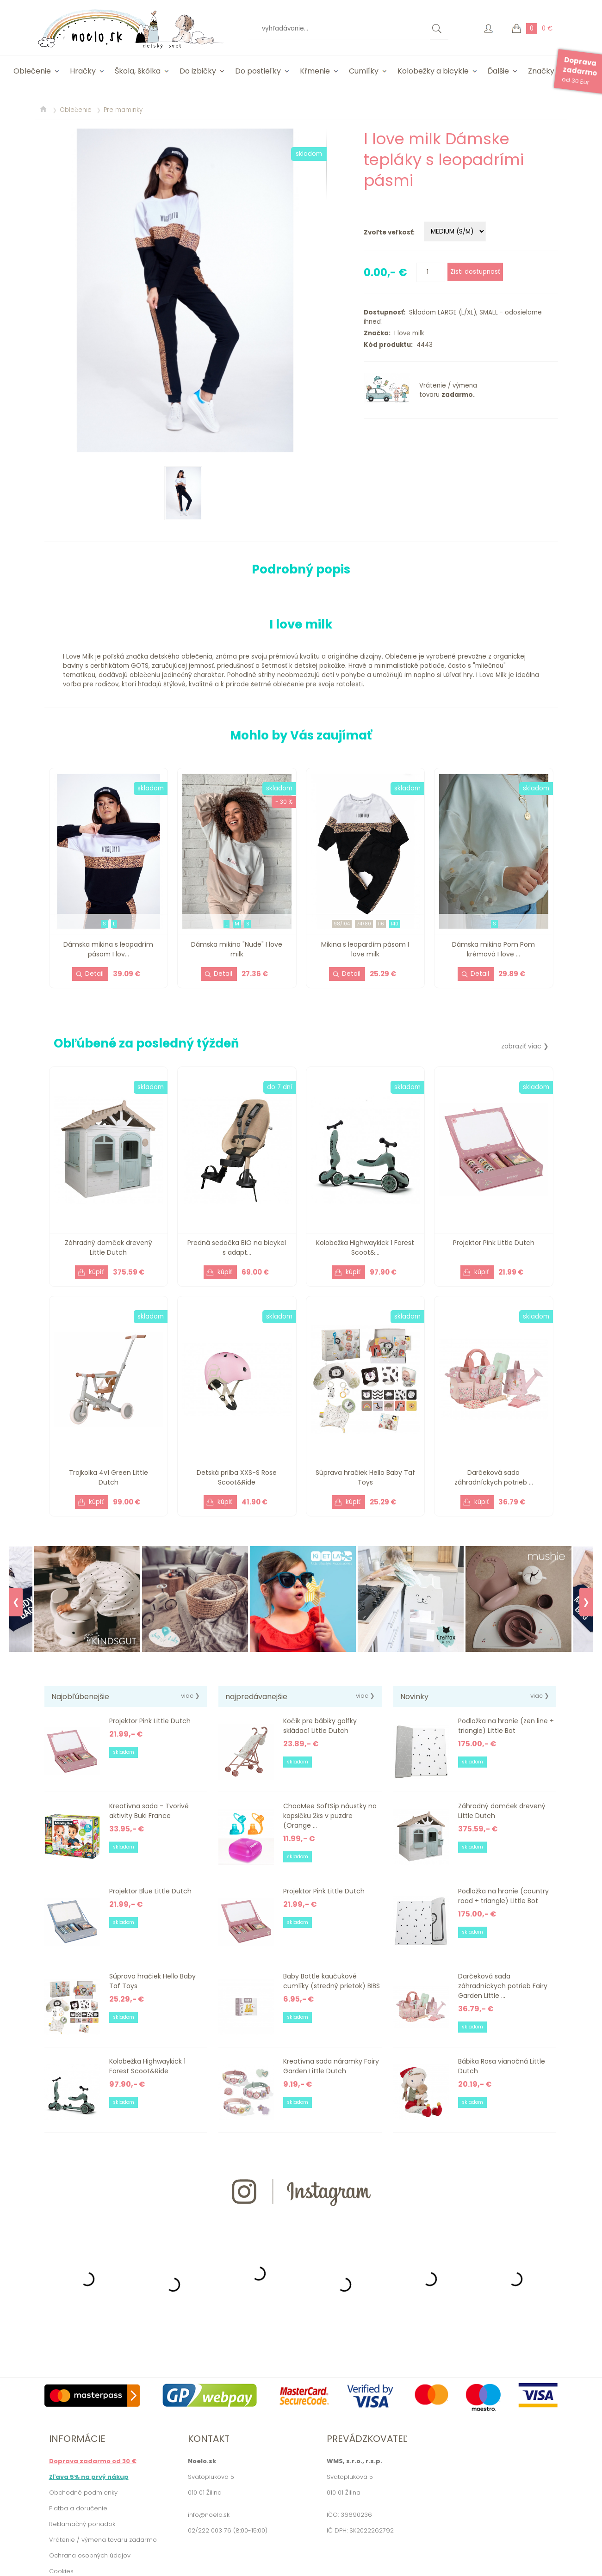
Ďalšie (498, 71)
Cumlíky (364, 71)
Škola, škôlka (138, 71)
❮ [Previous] (15, 1602)
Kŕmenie (315, 71)
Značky (541, 71)
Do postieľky (258, 71)
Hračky (83, 71)
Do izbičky (198, 71)
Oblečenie (32, 71)
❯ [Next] (586, 1602)
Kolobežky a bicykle (433, 71)
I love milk (407, 333)
